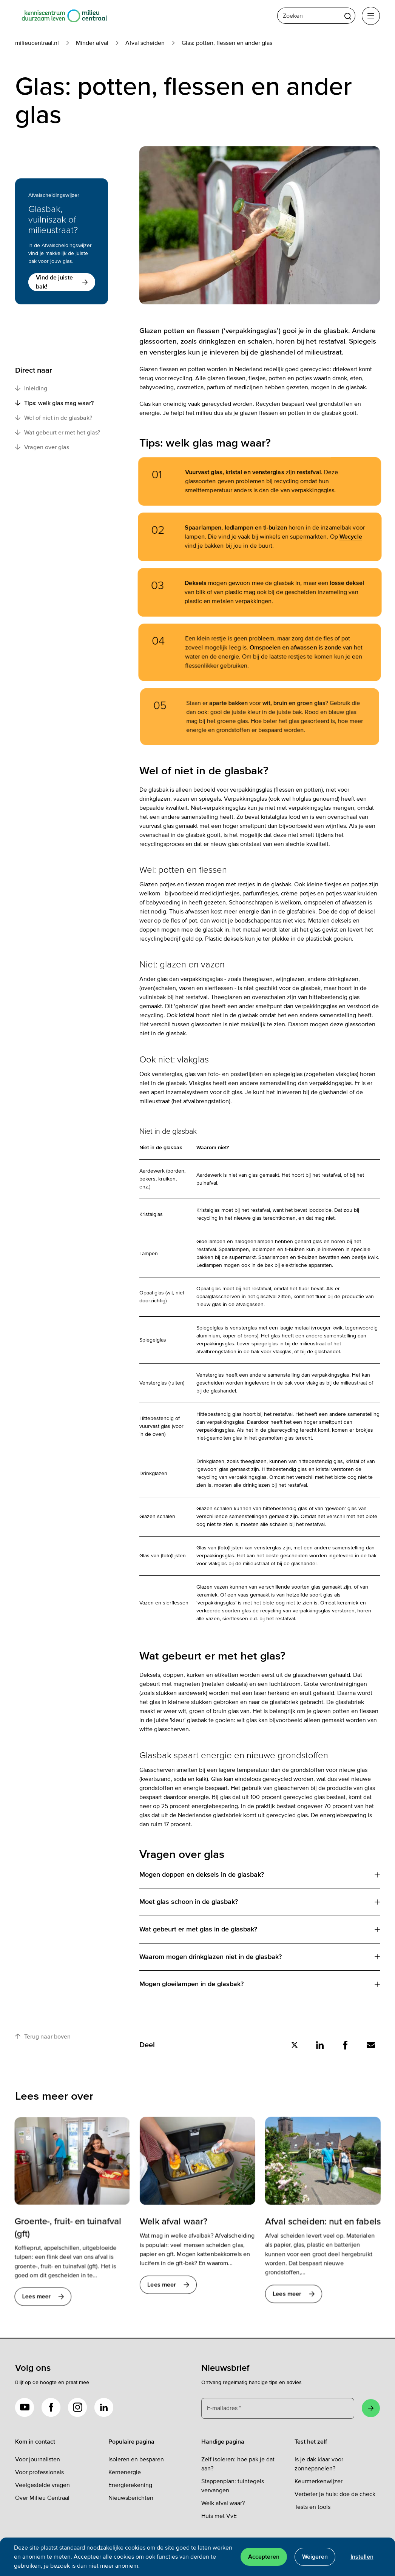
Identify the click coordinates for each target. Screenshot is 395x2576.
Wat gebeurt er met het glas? (57, 432)
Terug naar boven (43, 2036)
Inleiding (31, 388)
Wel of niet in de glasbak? (53, 417)
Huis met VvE (219, 2515)
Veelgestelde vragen (42, 2484)
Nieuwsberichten (130, 2497)
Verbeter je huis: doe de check (335, 2494)
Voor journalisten (37, 2459)
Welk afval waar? (223, 2503)
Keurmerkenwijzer (319, 2481)
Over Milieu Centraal (42, 2497)
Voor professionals (39, 2472)
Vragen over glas (42, 447)
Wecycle (337, 537)
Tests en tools (312, 2506)
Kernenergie (124, 2472)
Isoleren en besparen (136, 2459)
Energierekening (130, 2484)
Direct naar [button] (33, 370)
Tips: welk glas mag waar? (54, 403)
